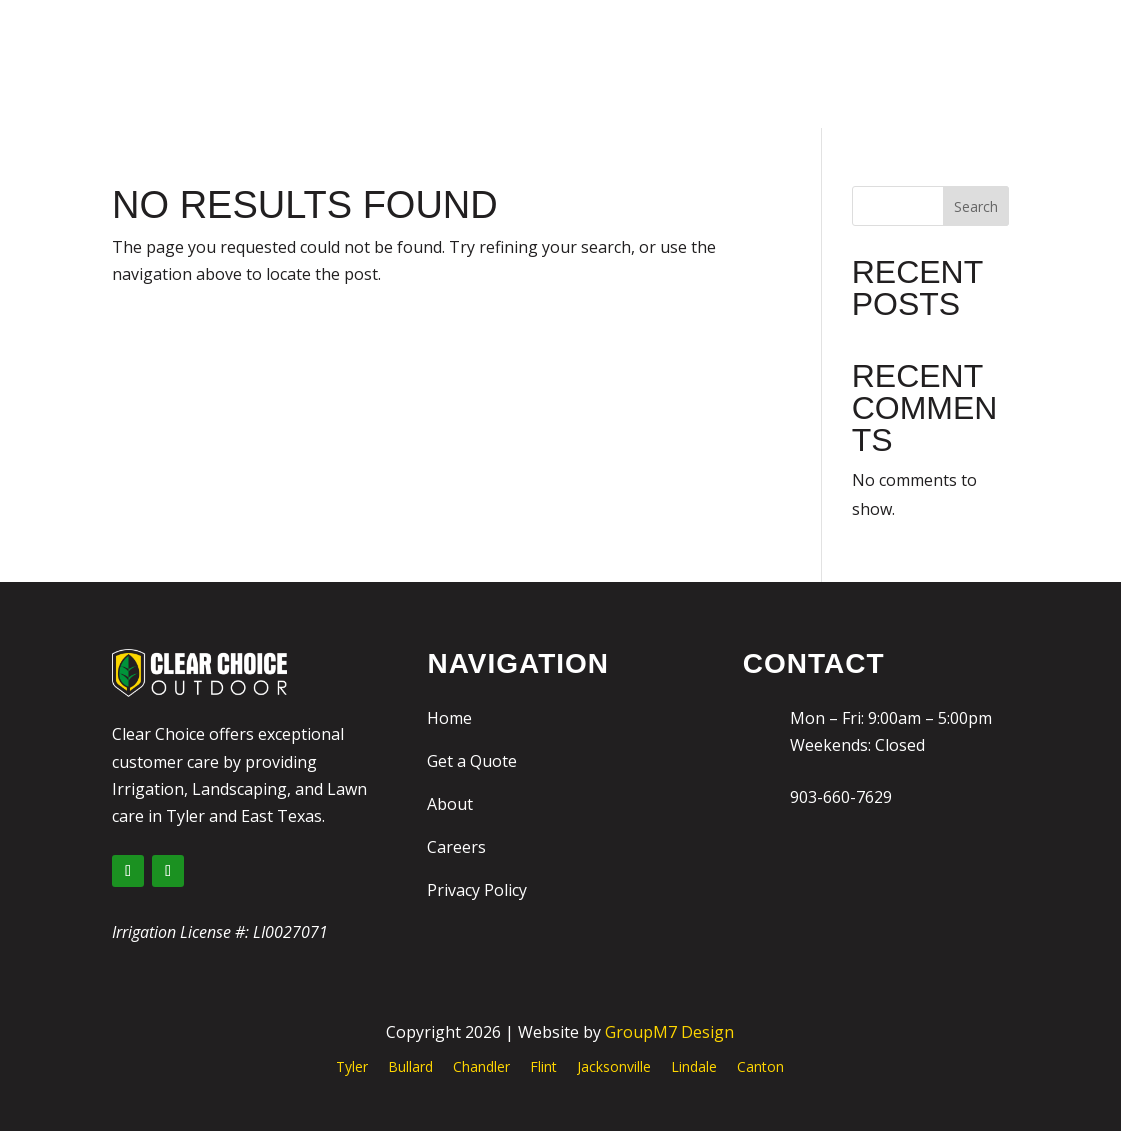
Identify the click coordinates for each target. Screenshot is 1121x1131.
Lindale (694, 1066)
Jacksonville (614, 1066)
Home (449, 718)
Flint (543, 1066)
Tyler (352, 1066)
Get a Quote (472, 761)
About (450, 804)
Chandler (481, 1066)
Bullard (410, 1066)
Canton (760, 1066)
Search (976, 206)
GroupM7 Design (669, 1032)
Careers (456, 847)
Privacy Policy (477, 890)
